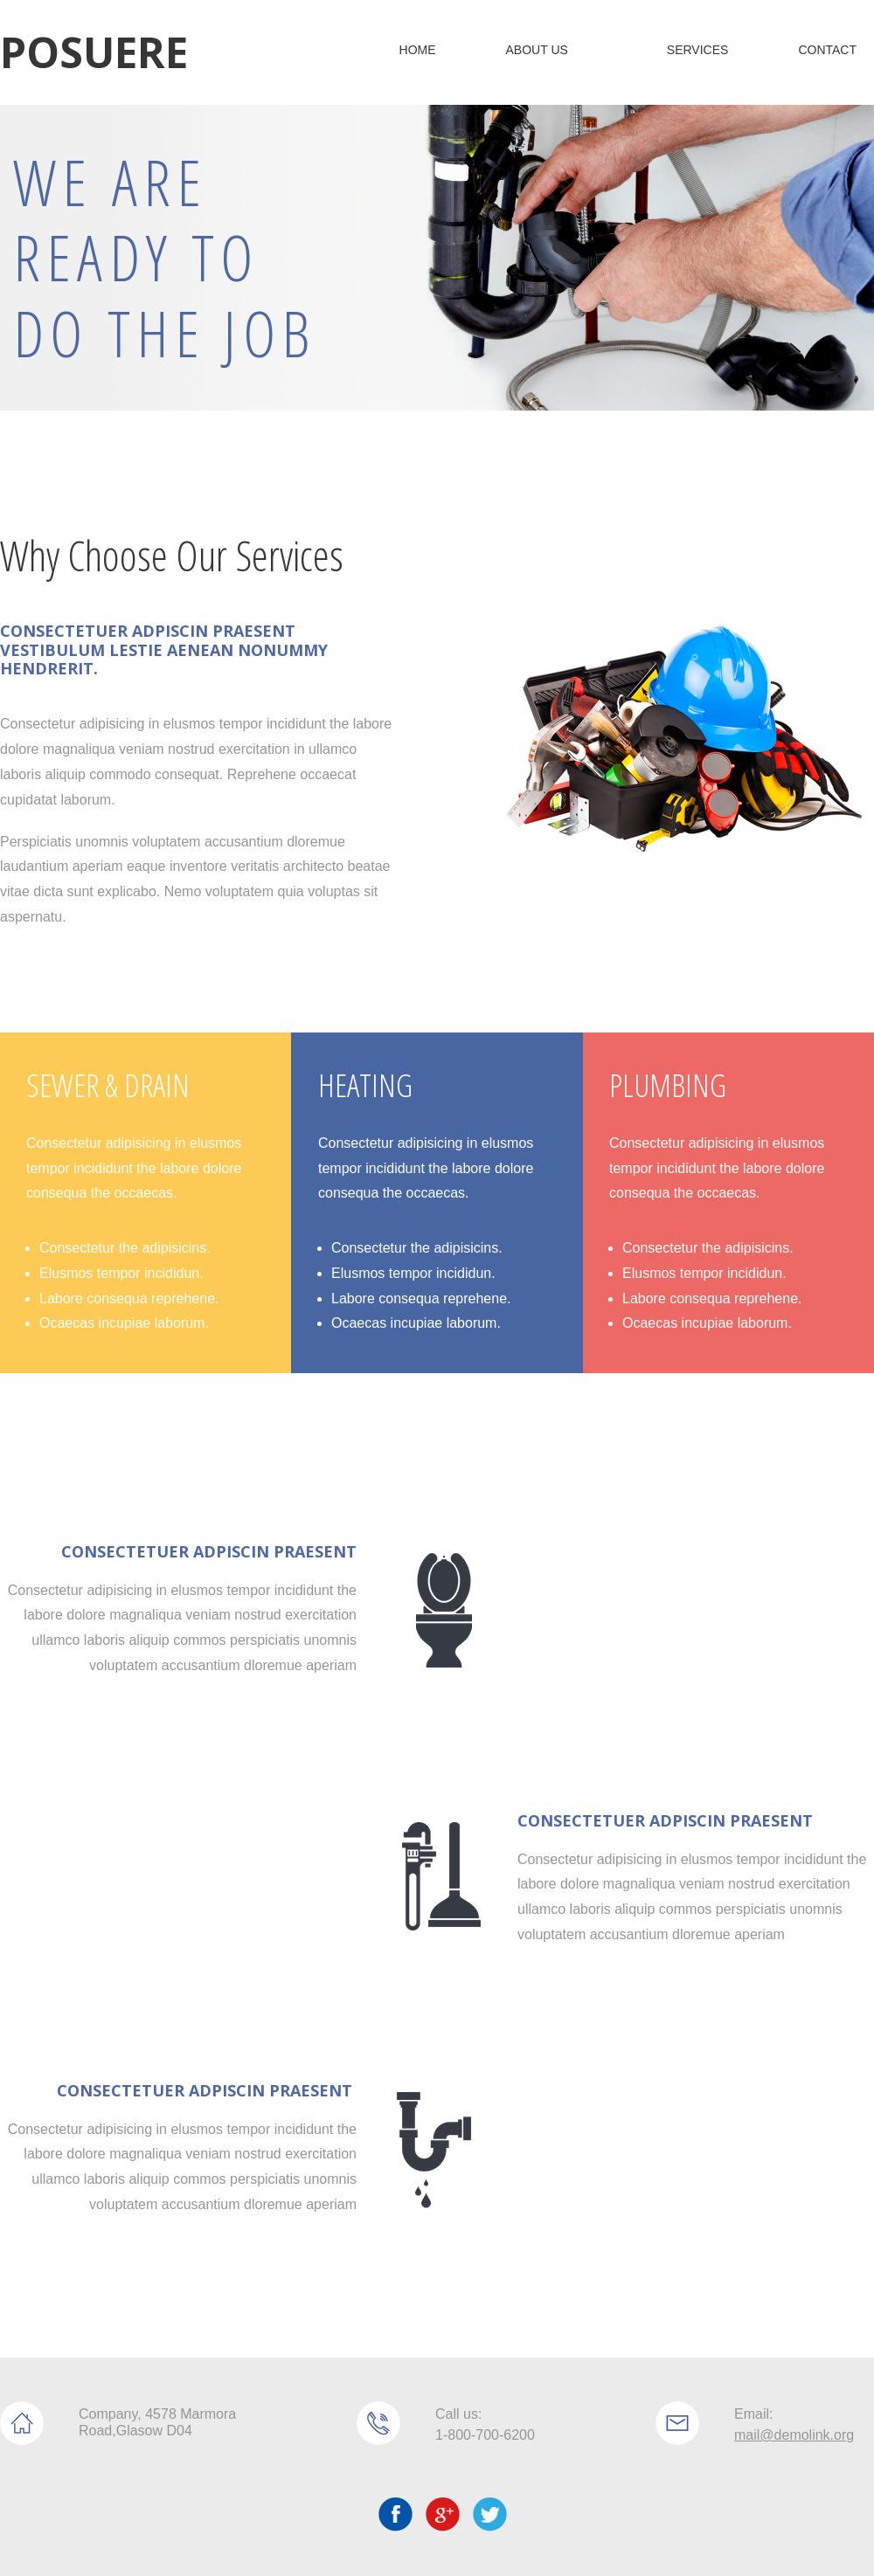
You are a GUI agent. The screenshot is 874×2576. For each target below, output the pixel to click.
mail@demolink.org (794, 2435)
